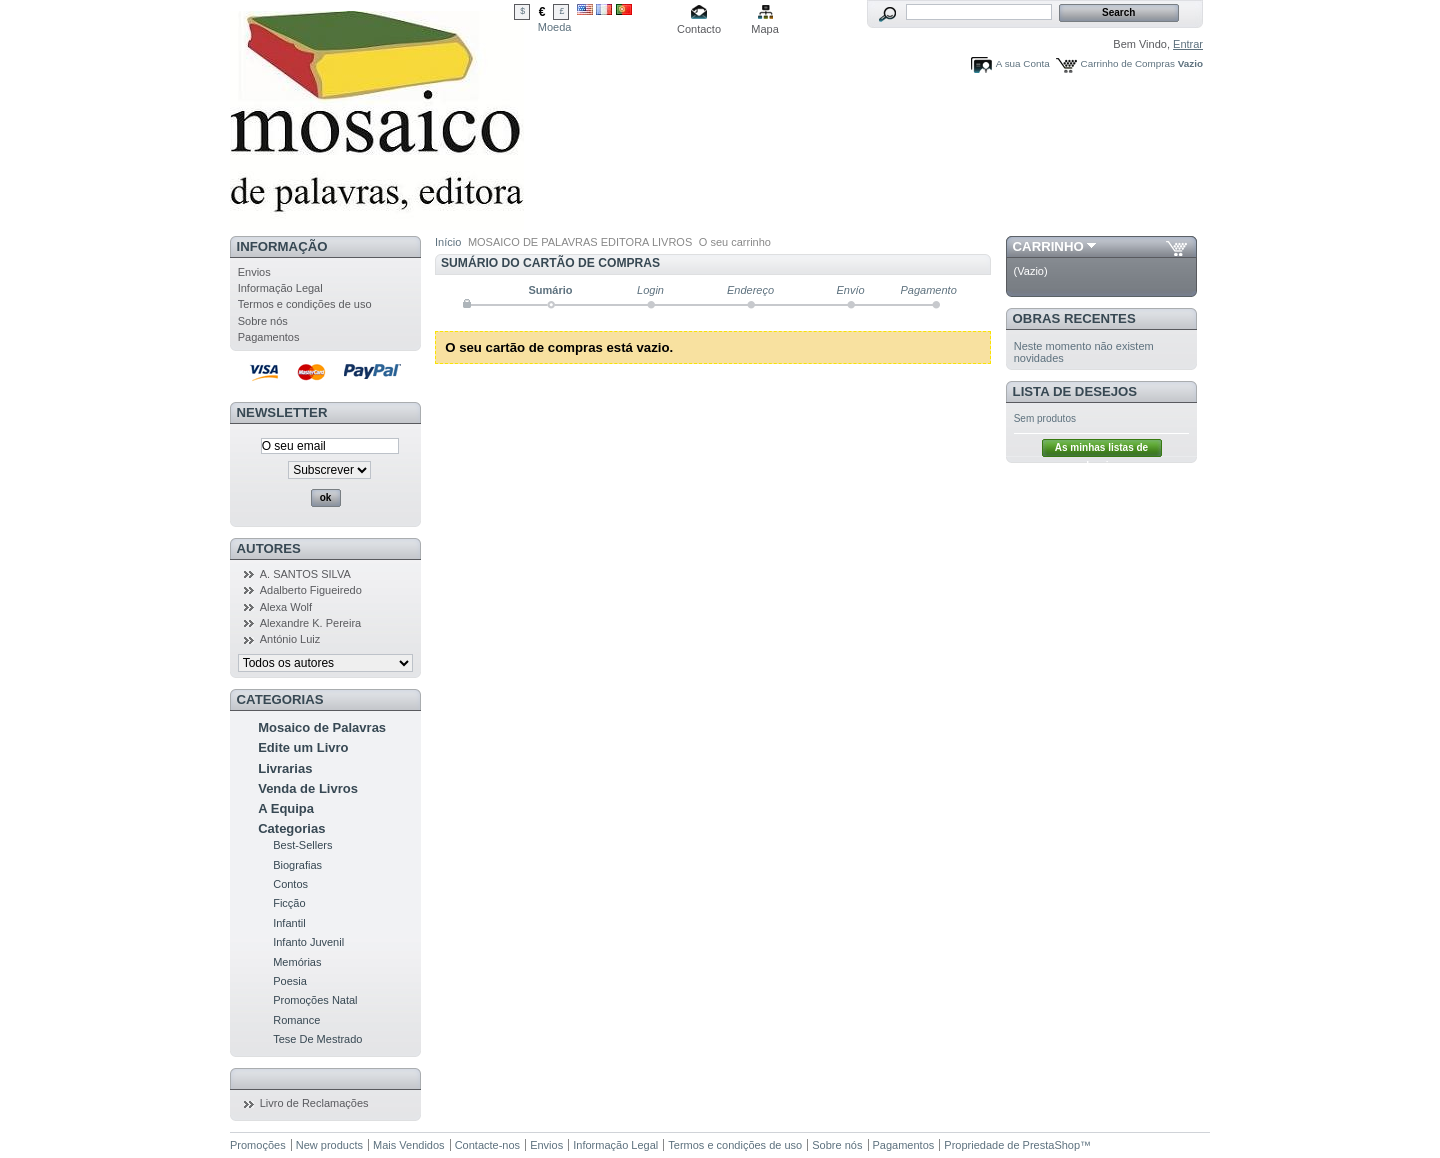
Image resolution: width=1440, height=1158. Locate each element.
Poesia (290, 981)
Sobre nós (263, 321)
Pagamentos (269, 337)
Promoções (258, 1145)
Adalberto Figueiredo (311, 590)
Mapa (765, 29)
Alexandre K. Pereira (311, 623)
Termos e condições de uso (305, 304)
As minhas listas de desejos (1101, 449)
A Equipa (286, 808)
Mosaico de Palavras (322, 727)
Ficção (289, 903)
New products (329, 1145)
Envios (254, 272)
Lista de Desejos (1075, 391)
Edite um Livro (303, 747)
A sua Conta (1023, 63)
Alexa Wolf (286, 607)
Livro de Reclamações (314, 1103)
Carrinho (1048, 246)
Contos (290, 884)
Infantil (289, 923)
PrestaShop (1051, 1145)
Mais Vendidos (409, 1145)
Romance (296, 1020)
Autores (269, 548)
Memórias (297, 962)
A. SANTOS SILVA (305, 574)
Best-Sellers (302, 845)
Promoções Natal (315, 1000)
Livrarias (285, 768)
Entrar (1188, 44)
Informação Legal (280, 288)
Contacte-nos (487, 1145)
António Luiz (290, 639)
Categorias (291, 828)
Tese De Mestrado (317, 1039)
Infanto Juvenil (308, 942)
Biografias (297, 865)
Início (448, 242)
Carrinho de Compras (1128, 63)
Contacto (699, 29)
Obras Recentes (1074, 318)
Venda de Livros (308, 788)
